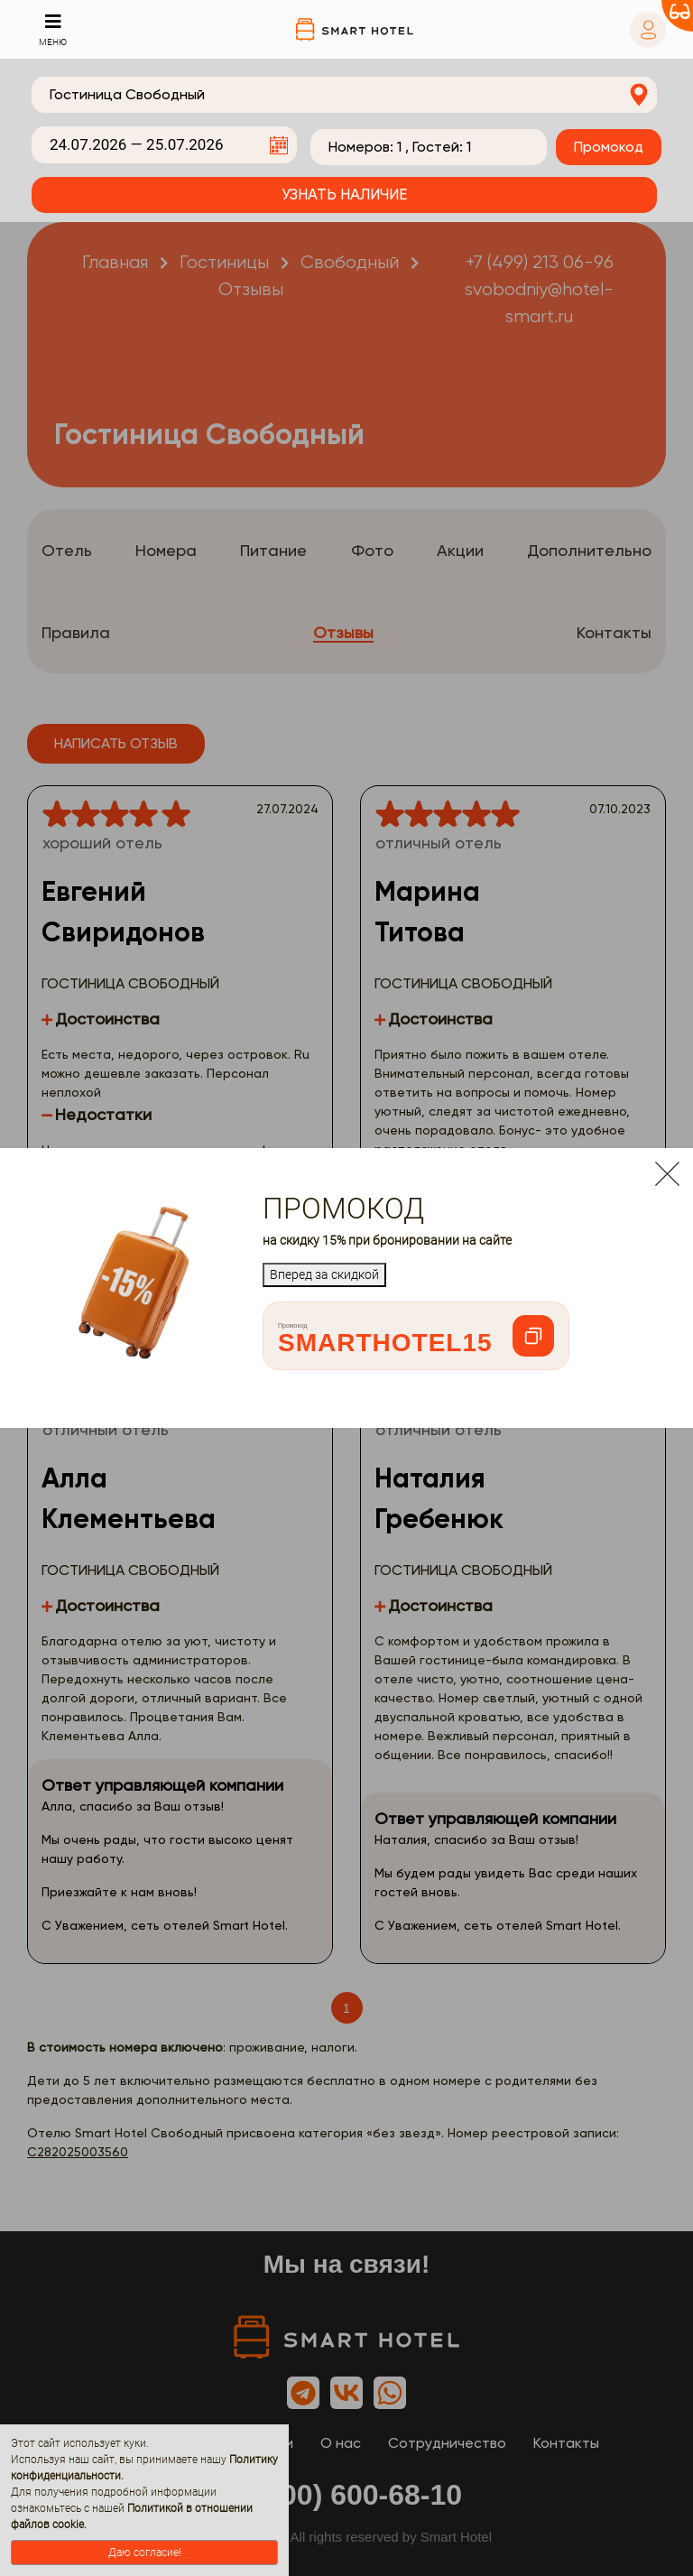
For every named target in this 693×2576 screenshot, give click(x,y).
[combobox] (344, 95)
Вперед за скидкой (324, 1274)
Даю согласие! (144, 2552)
